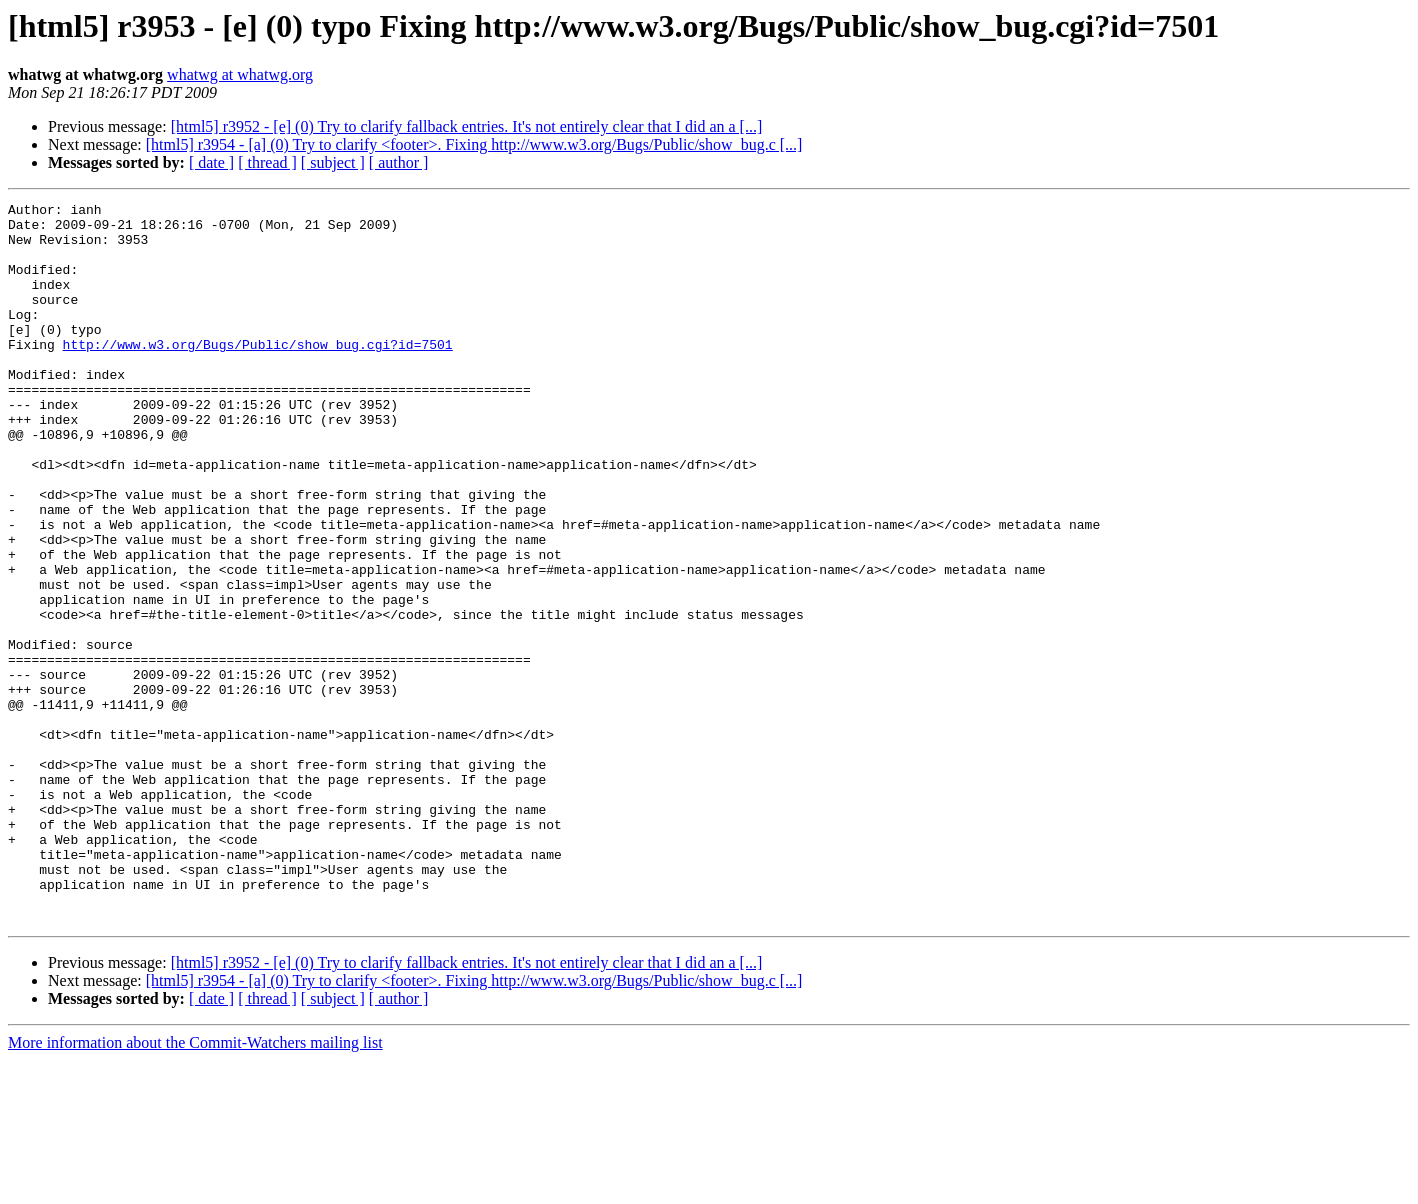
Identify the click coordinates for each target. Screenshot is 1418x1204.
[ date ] (211, 162)
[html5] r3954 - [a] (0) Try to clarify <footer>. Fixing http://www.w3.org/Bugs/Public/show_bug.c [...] (474, 144)
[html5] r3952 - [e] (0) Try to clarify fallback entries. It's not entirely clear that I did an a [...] (467, 126)
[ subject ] (333, 162)
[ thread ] (267, 162)
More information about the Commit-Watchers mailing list (195, 1186)
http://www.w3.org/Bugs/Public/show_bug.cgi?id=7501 (258, 374)
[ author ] (399, 162)
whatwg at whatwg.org (240, 74)
